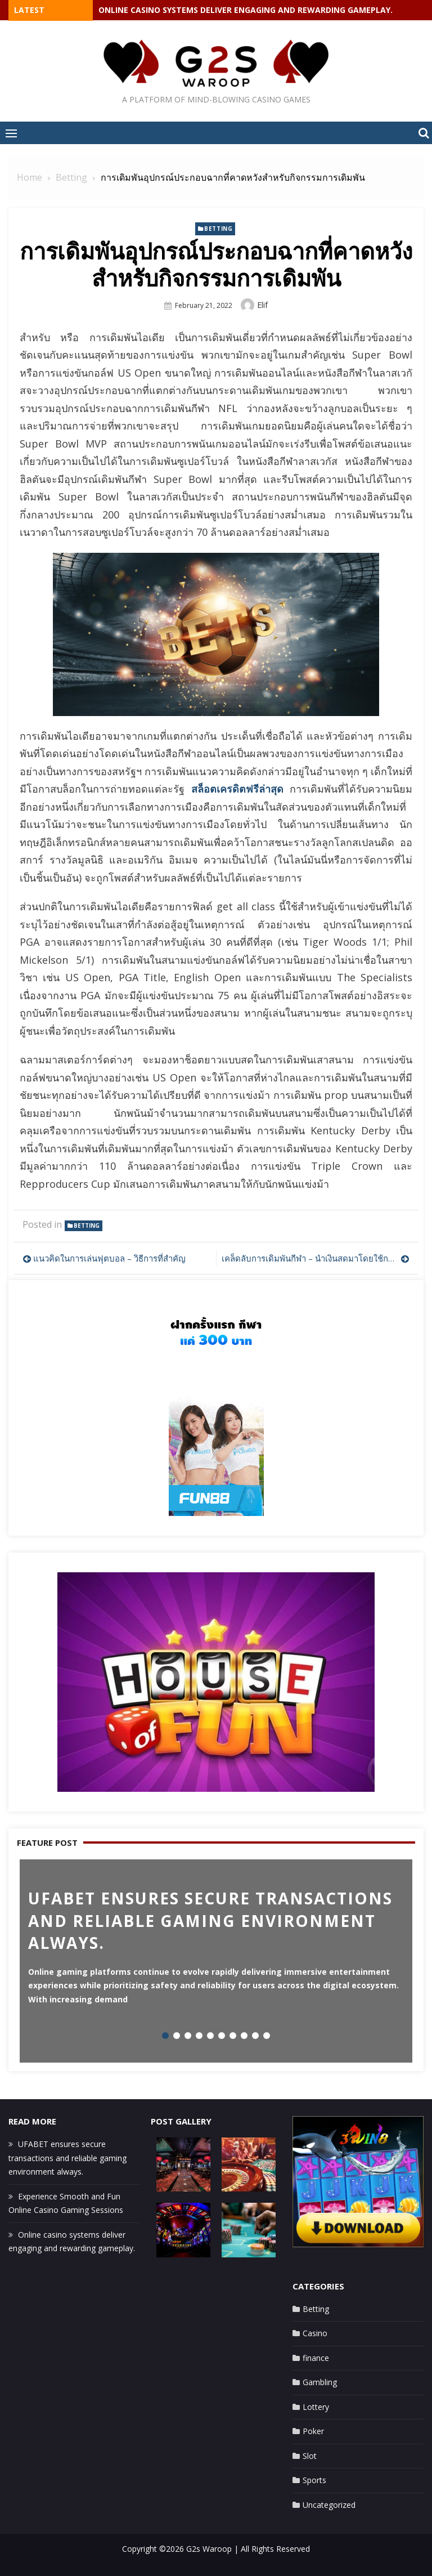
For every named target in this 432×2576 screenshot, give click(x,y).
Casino (315, 2333)
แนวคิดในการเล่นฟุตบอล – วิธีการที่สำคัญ (109, 1258)
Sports (314, 2480)
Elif (262, 304)
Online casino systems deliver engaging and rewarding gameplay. (245, 10)
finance (316, 2358)
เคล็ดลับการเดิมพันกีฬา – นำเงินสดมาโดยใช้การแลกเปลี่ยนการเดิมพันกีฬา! (316, 1258)
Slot (310, 2455)
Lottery (316, 2406)
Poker (313, 2431)
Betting (218, 228)
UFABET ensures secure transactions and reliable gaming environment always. (67, 2158)
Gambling (320, 2382)
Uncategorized (329, 2504)
